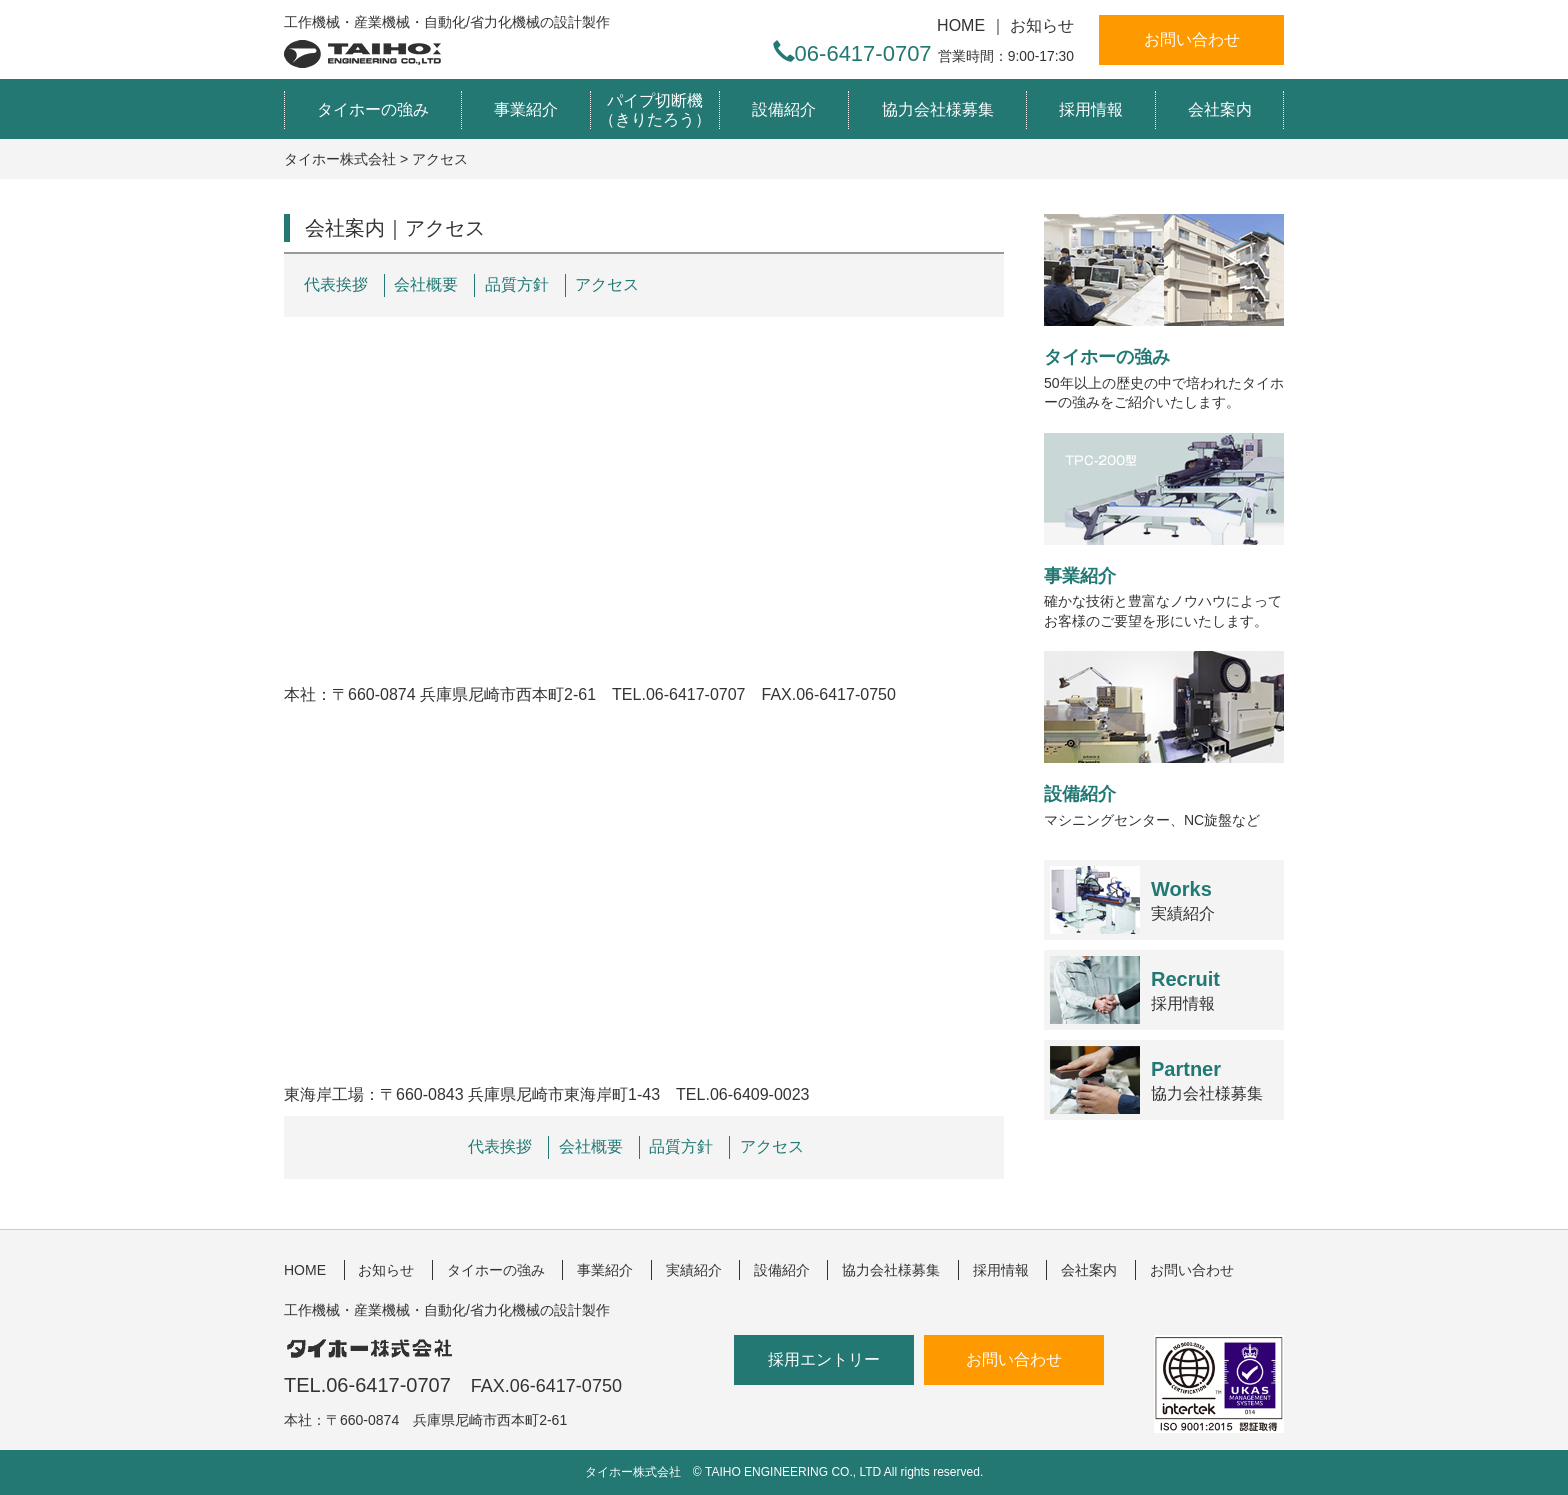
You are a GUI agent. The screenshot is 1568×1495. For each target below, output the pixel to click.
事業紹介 (526, 109)
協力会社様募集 (938, 109)
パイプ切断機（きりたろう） (655, 110)
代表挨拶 (336, 284)
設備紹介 (784, 109)
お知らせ (1042, 25)
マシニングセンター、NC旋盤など (1164, 739)
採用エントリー (824, 1359)
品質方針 (517, 284)
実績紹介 (1183, 900)
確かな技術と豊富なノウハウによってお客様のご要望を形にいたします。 (1164, 531)
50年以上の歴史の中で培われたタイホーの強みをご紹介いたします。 (1164, 312)
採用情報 (1091, 109)
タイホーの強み (373, 109)
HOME (961, 25)
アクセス (607, 284)
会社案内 (1220, 109)
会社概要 (426, 284)
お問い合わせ (1192, 39)
